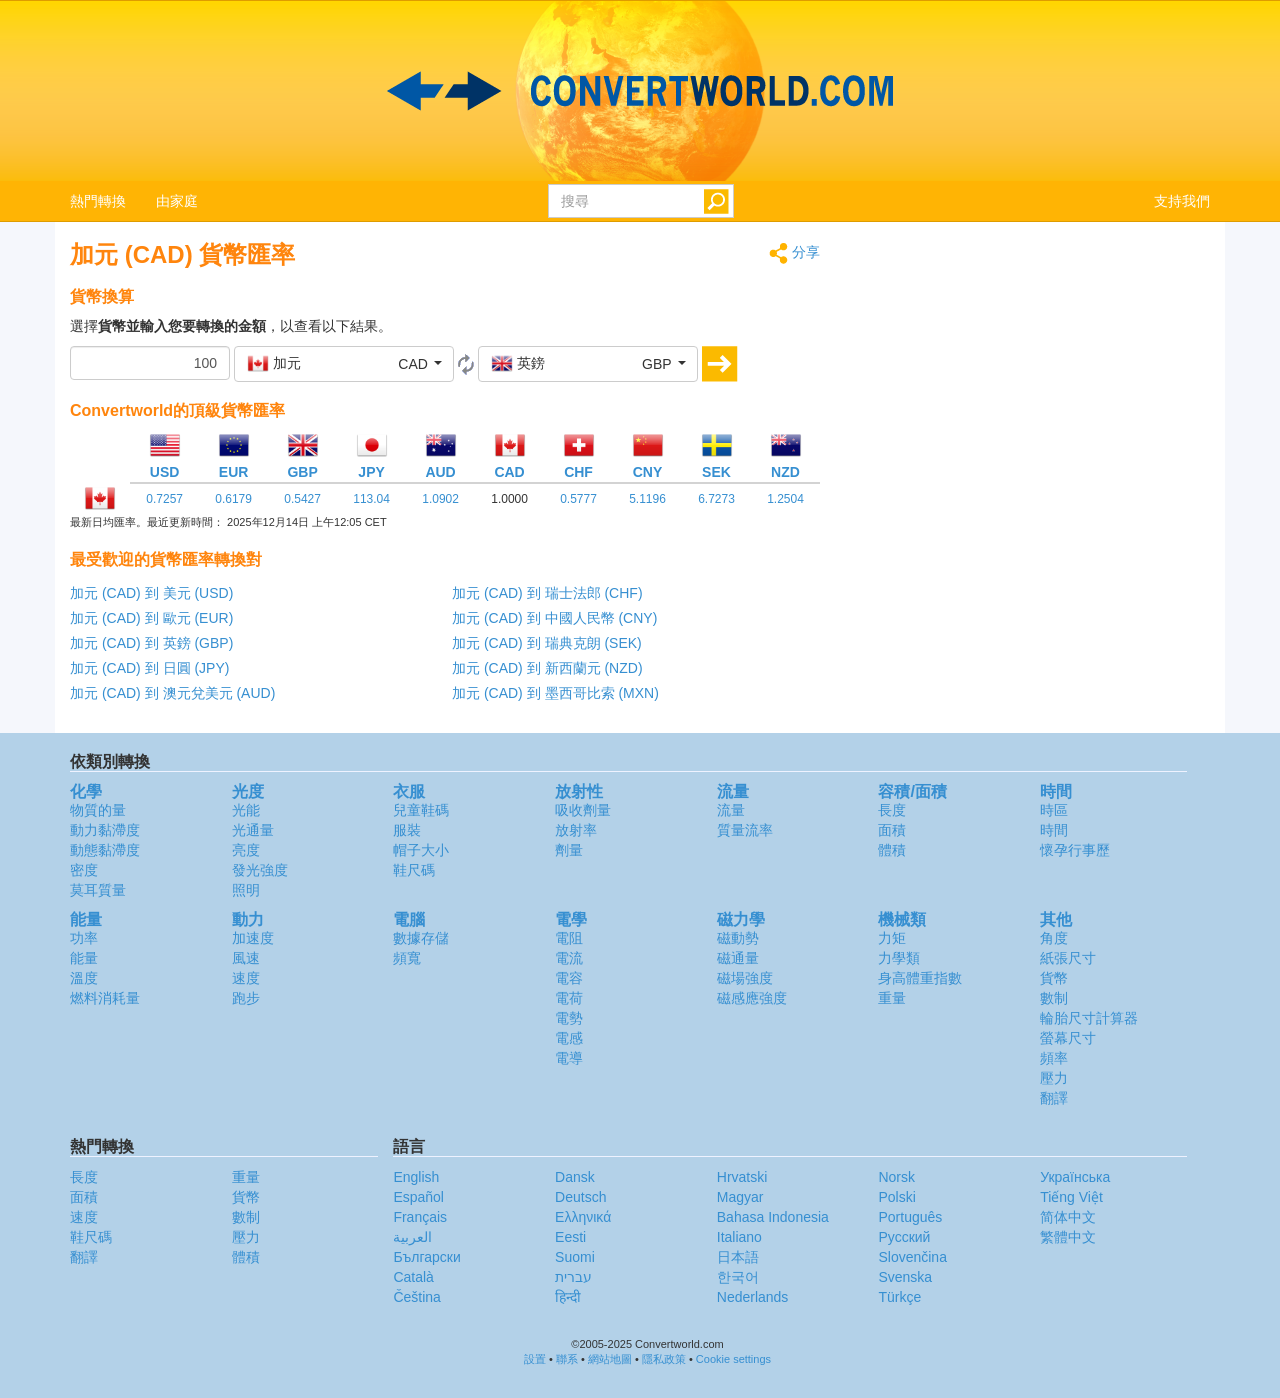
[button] (344, 364)
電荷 (569, 998)
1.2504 (785, 499)
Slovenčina (912, 1257)
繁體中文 (1068, 1237)
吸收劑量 (583, 810)
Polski (896, 1197)
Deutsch (580, 1197)
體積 (892, 850)
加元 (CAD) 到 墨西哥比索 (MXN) (555, 693)
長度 (892, 810)
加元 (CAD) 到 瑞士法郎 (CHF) (547, 593)
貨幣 (1054, 978)
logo (640, 91)
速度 (246, 978)
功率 (84, 938)
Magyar (740, 1197)
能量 (84, 958)
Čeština (416, 1297)
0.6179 (233, 499)
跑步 (246, 998)
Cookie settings (733, 1359)
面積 (892, 830)
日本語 (738, 1257)
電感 (569, 1038)
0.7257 (164, 499)
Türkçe (899, 1297)
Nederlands (753, 1297)
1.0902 (440, 499)
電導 (569, 1058)
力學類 (899, 958)
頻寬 (407, 958)
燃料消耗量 (105, 998)
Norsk (896, 1177)
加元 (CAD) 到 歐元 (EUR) (151, 618)
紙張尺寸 (1068, 958)
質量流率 (745, 830)
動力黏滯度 (105, 830)
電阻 (569, 938)
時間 (1054, 830)
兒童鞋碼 (421, 810)
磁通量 (738, 958)
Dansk (575, 1177)
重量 (892, 998)
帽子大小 (421, 850)
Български (426, 1257)
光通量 (253, 830)
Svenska (905, 1277)
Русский (904, 1237)
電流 (569, 958)
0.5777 (578, 499)
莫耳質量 (98, 890)
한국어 (738, 1277)
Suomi (575, 1257)
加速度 (253, 938)
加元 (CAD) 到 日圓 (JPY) (149, 668)
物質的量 (98, 810)
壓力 (1054, 1078)
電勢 (569, 1018)
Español (418, 1197)
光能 (246, 810)
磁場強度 (745, 978)
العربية (412, 1237)
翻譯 (1054, 1098)
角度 (1054, 938)
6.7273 (716, 499)
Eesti (570, 1237)
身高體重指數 (920, 978)
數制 (1054, 998)
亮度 (246, 850)
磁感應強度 (752, 998)
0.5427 (302, 499)
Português (910, 1217)
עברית (573, 1277)
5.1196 (647, 499)
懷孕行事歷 (1075, 850)
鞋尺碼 (414, 870)
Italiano (739, 1237)
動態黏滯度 (105, 850)
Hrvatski (742, 1177)
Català (413, 1277)
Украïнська (1075, 1177)
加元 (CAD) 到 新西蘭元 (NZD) (547, 668)
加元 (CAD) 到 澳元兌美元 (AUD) (172, 693)
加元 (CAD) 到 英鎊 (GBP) (151, 643)
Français (420, 1217)
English (416, 1177)
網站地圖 (610, 1359)
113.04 (371, 499)
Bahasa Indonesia (773, 1217)
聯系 (567, 1359)
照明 (246, 890)
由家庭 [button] (177, 201)
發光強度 (260, 870)
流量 (731, 810)
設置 (535, 1359)
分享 (794, 253)
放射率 (576, 830)
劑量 (569, 850)
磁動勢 (738, 938)
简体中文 (1068, 1217)
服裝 (407, 830)
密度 (84, 870)
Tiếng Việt (1071, 1197)
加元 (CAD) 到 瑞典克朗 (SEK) (547, 643)
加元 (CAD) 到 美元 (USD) (151, 593)
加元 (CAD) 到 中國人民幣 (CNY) (554, 618)
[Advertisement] (1030, 382)
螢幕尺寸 (1068, 1038)
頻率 (1054, 1058)
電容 (569, 978)
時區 (1054, 810)
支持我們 (1182, 201)
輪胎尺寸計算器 (1089, 1018)
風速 (246, 958)
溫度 (84, 978)
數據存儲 (421, 938)
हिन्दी (568, 1297)
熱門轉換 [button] (98, 201)
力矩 (892, 938)
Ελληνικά (583, 1217)
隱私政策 (664, 1359)
